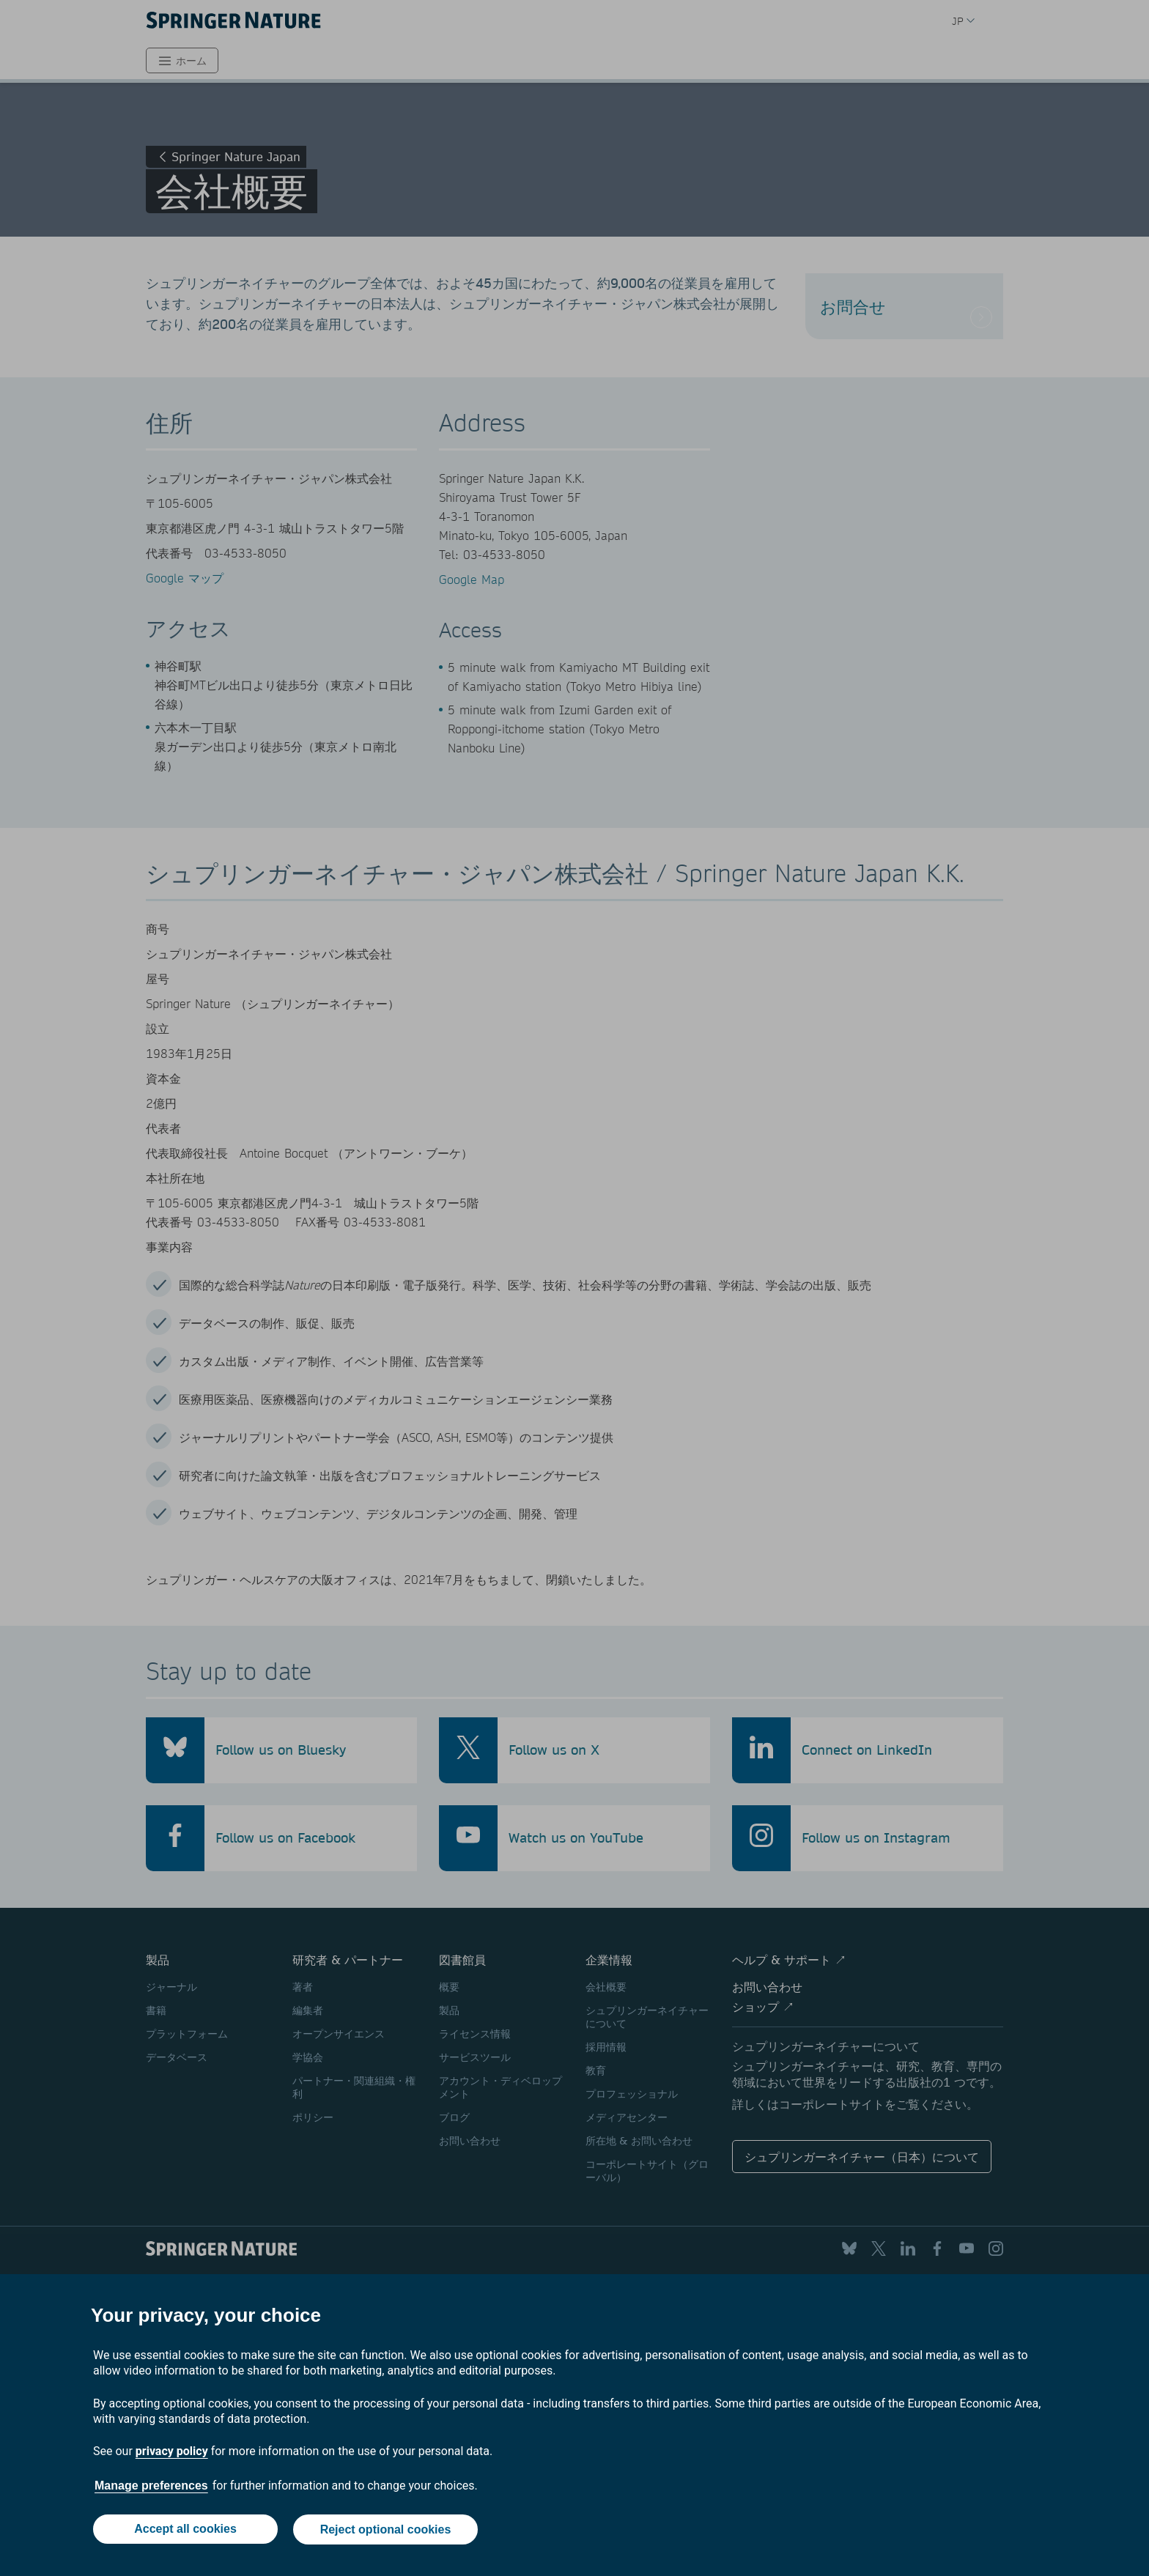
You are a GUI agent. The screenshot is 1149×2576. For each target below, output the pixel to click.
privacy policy (172, 2453)
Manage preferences (151, 2487)
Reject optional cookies (385, 2530)
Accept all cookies (184, 2530)
